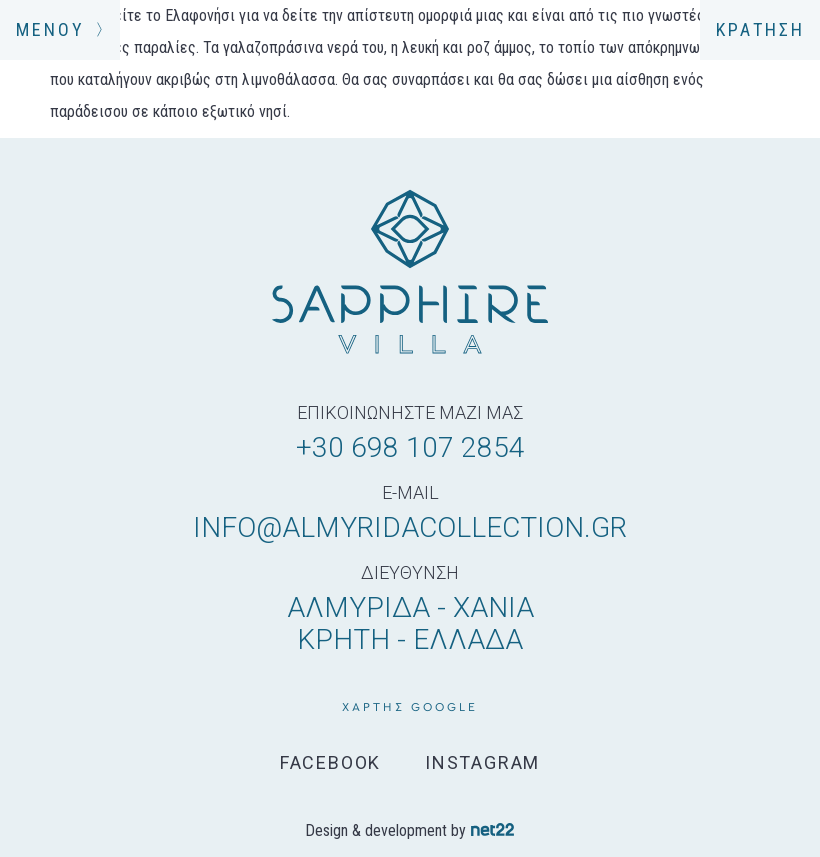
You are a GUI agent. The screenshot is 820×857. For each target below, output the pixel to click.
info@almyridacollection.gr (410, 527)
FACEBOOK (330, 763)
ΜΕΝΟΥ (60, 29)
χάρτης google (410, 707)
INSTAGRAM (482, 763)
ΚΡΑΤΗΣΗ (760, 29)
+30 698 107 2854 (410, 447)
